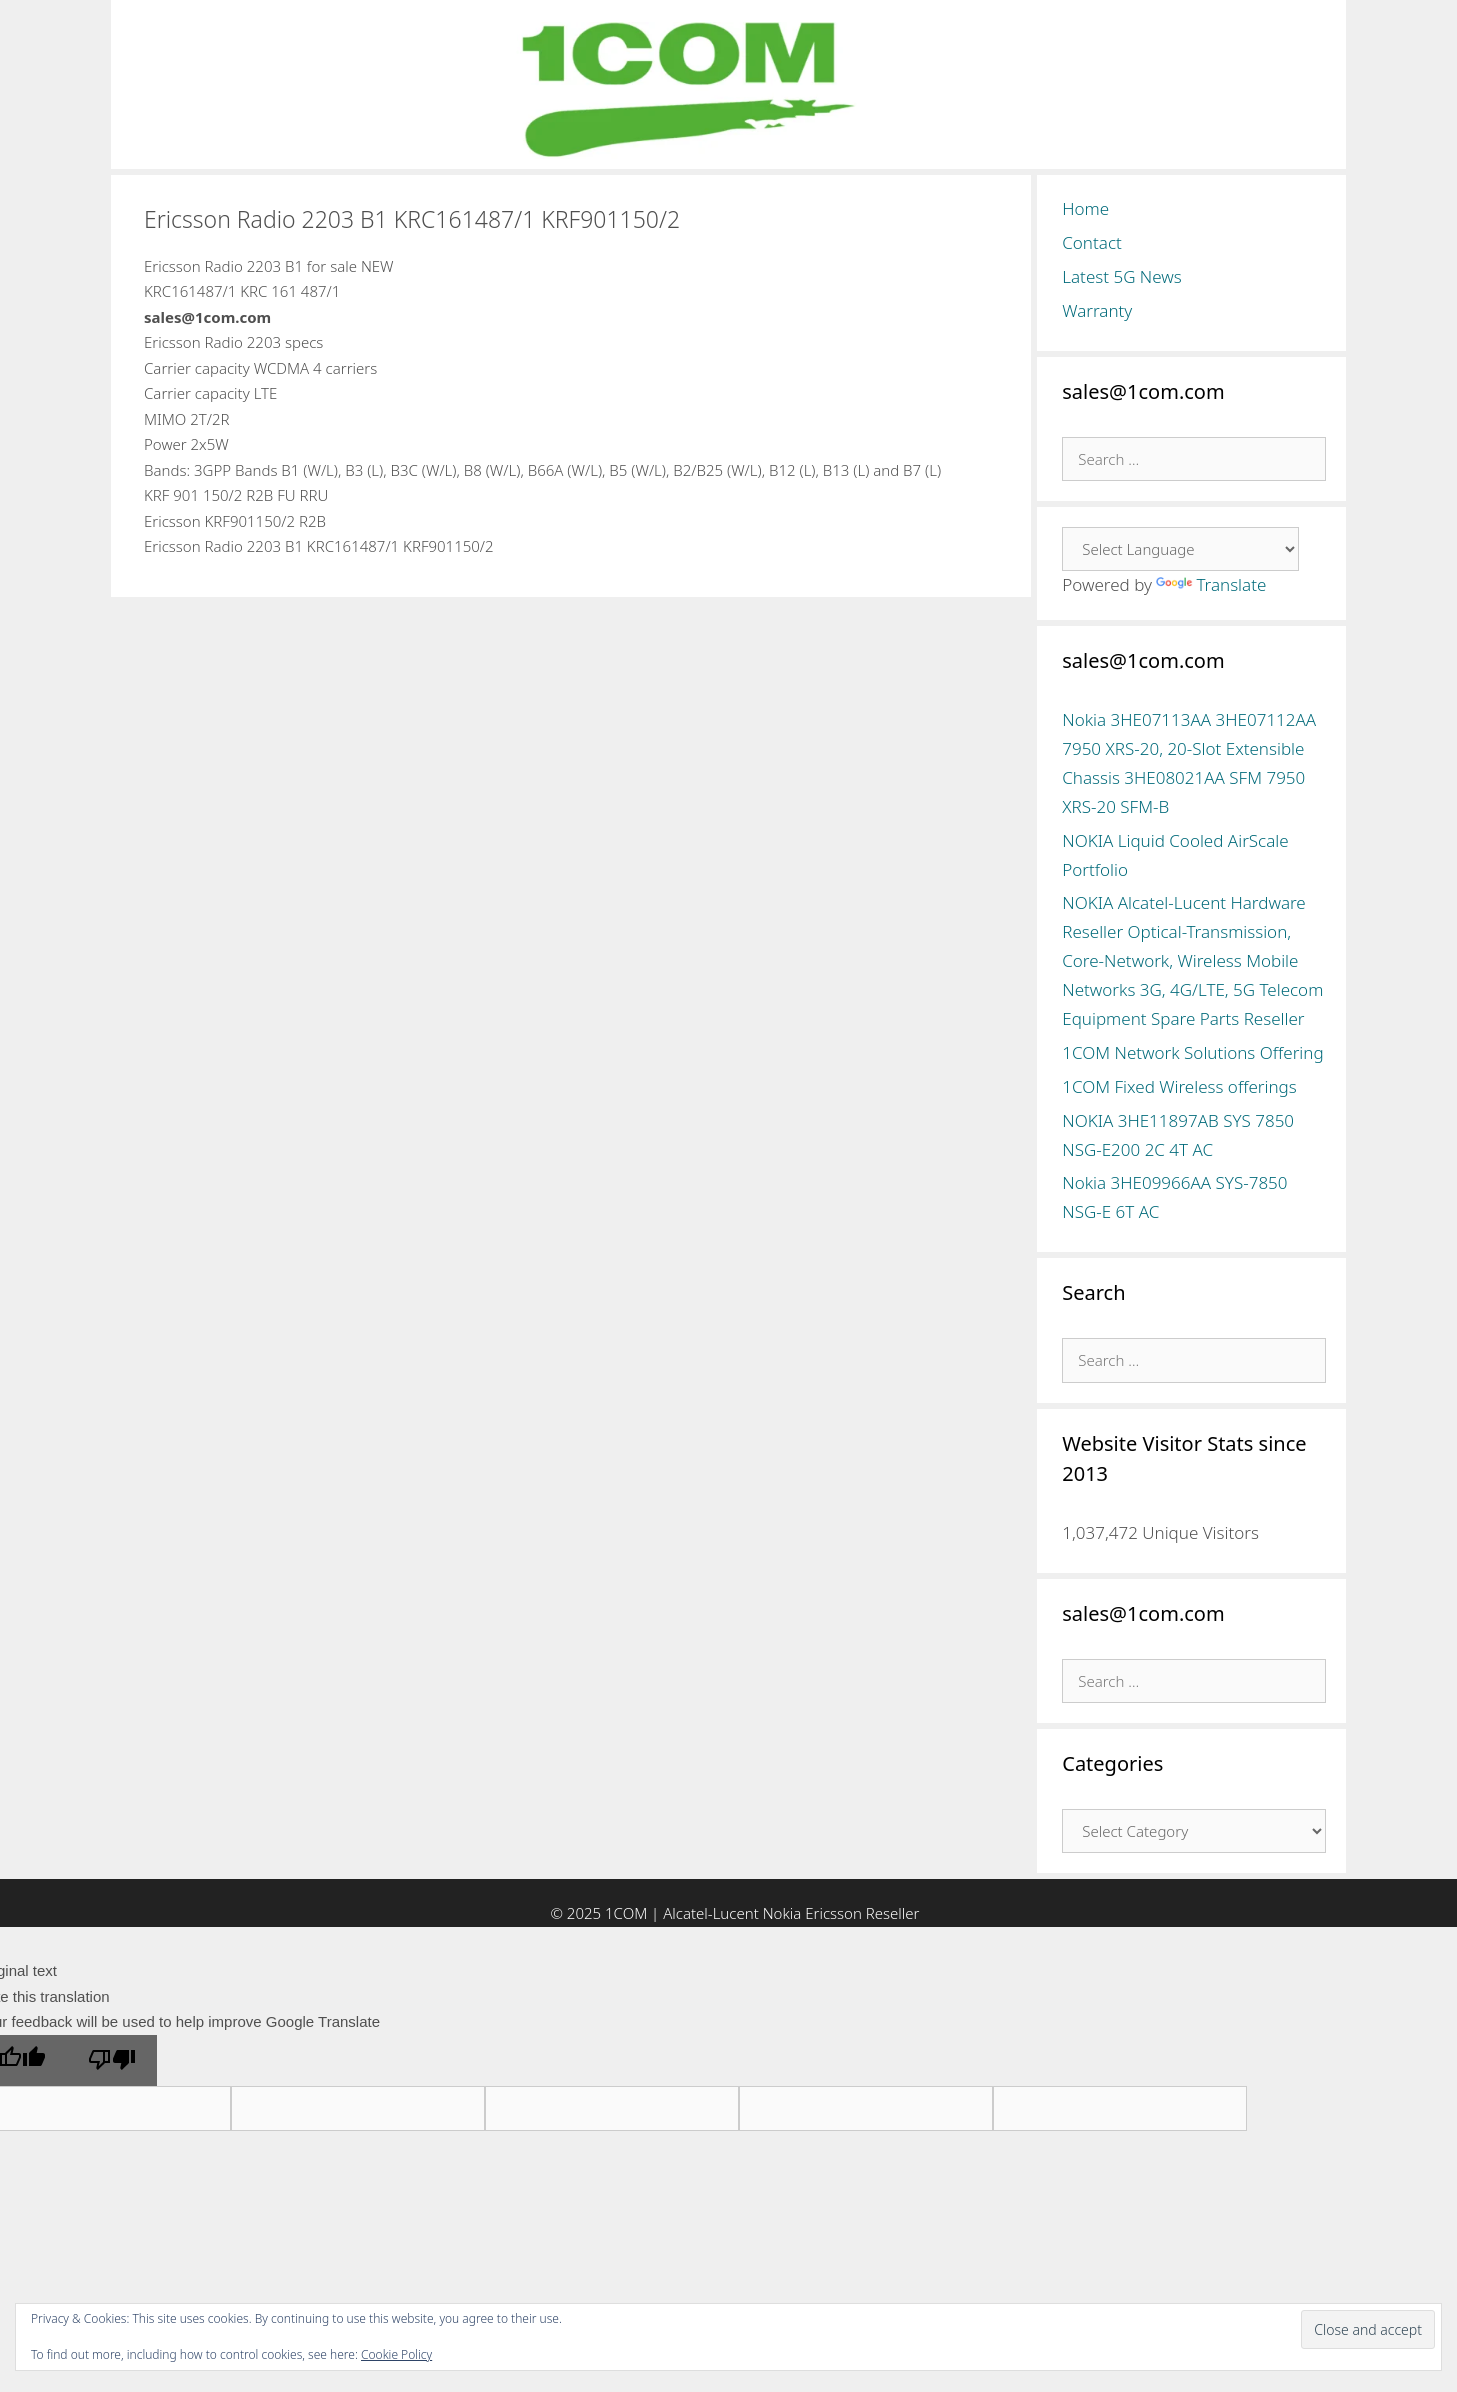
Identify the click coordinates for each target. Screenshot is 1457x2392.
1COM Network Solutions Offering (1192, 1052)
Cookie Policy (396, 2354)
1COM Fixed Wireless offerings (1179, 1086)
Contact (1092, 242)
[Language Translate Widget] (1180, 549)
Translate (1211, 584)
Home (1085, 208)
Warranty (1097, 310)
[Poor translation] (112, 2061)
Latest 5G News (1122, 276)
